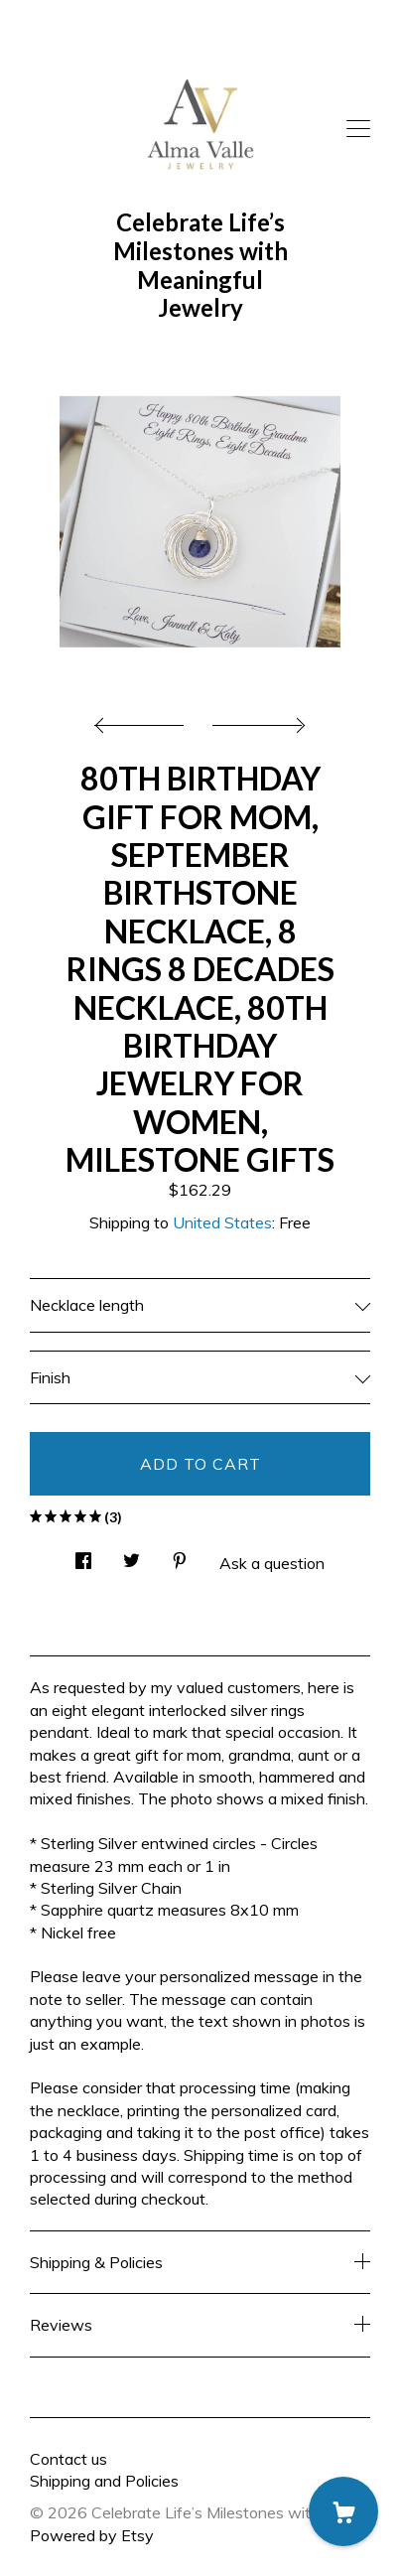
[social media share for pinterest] (180, 1554)
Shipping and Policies (104, 2481)
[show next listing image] (256, 720)
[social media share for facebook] (83, 1554)
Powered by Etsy (92, 2535)
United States (222, 1222)
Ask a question (272, 1563)
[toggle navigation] (358, 129)
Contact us (68, 2459)
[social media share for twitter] (131, 1554)
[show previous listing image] (144, 720)
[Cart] (343, 2511)
